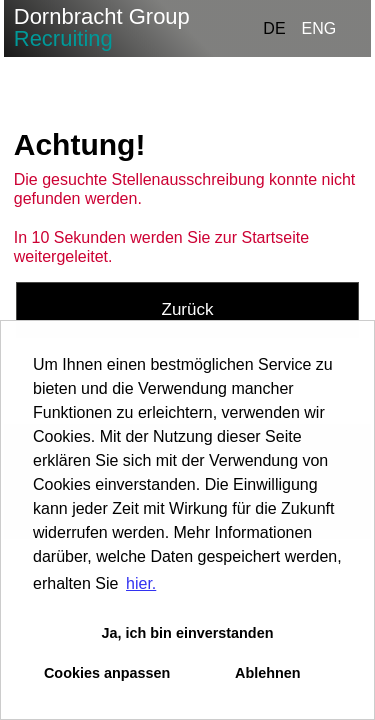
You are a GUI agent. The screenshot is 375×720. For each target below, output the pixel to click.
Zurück (188, 309)
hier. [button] (141, 583)
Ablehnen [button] (268, 673)
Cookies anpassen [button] (107, 673)
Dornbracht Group (102, 27)
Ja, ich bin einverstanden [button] (188, 633)
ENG (319, 28)
